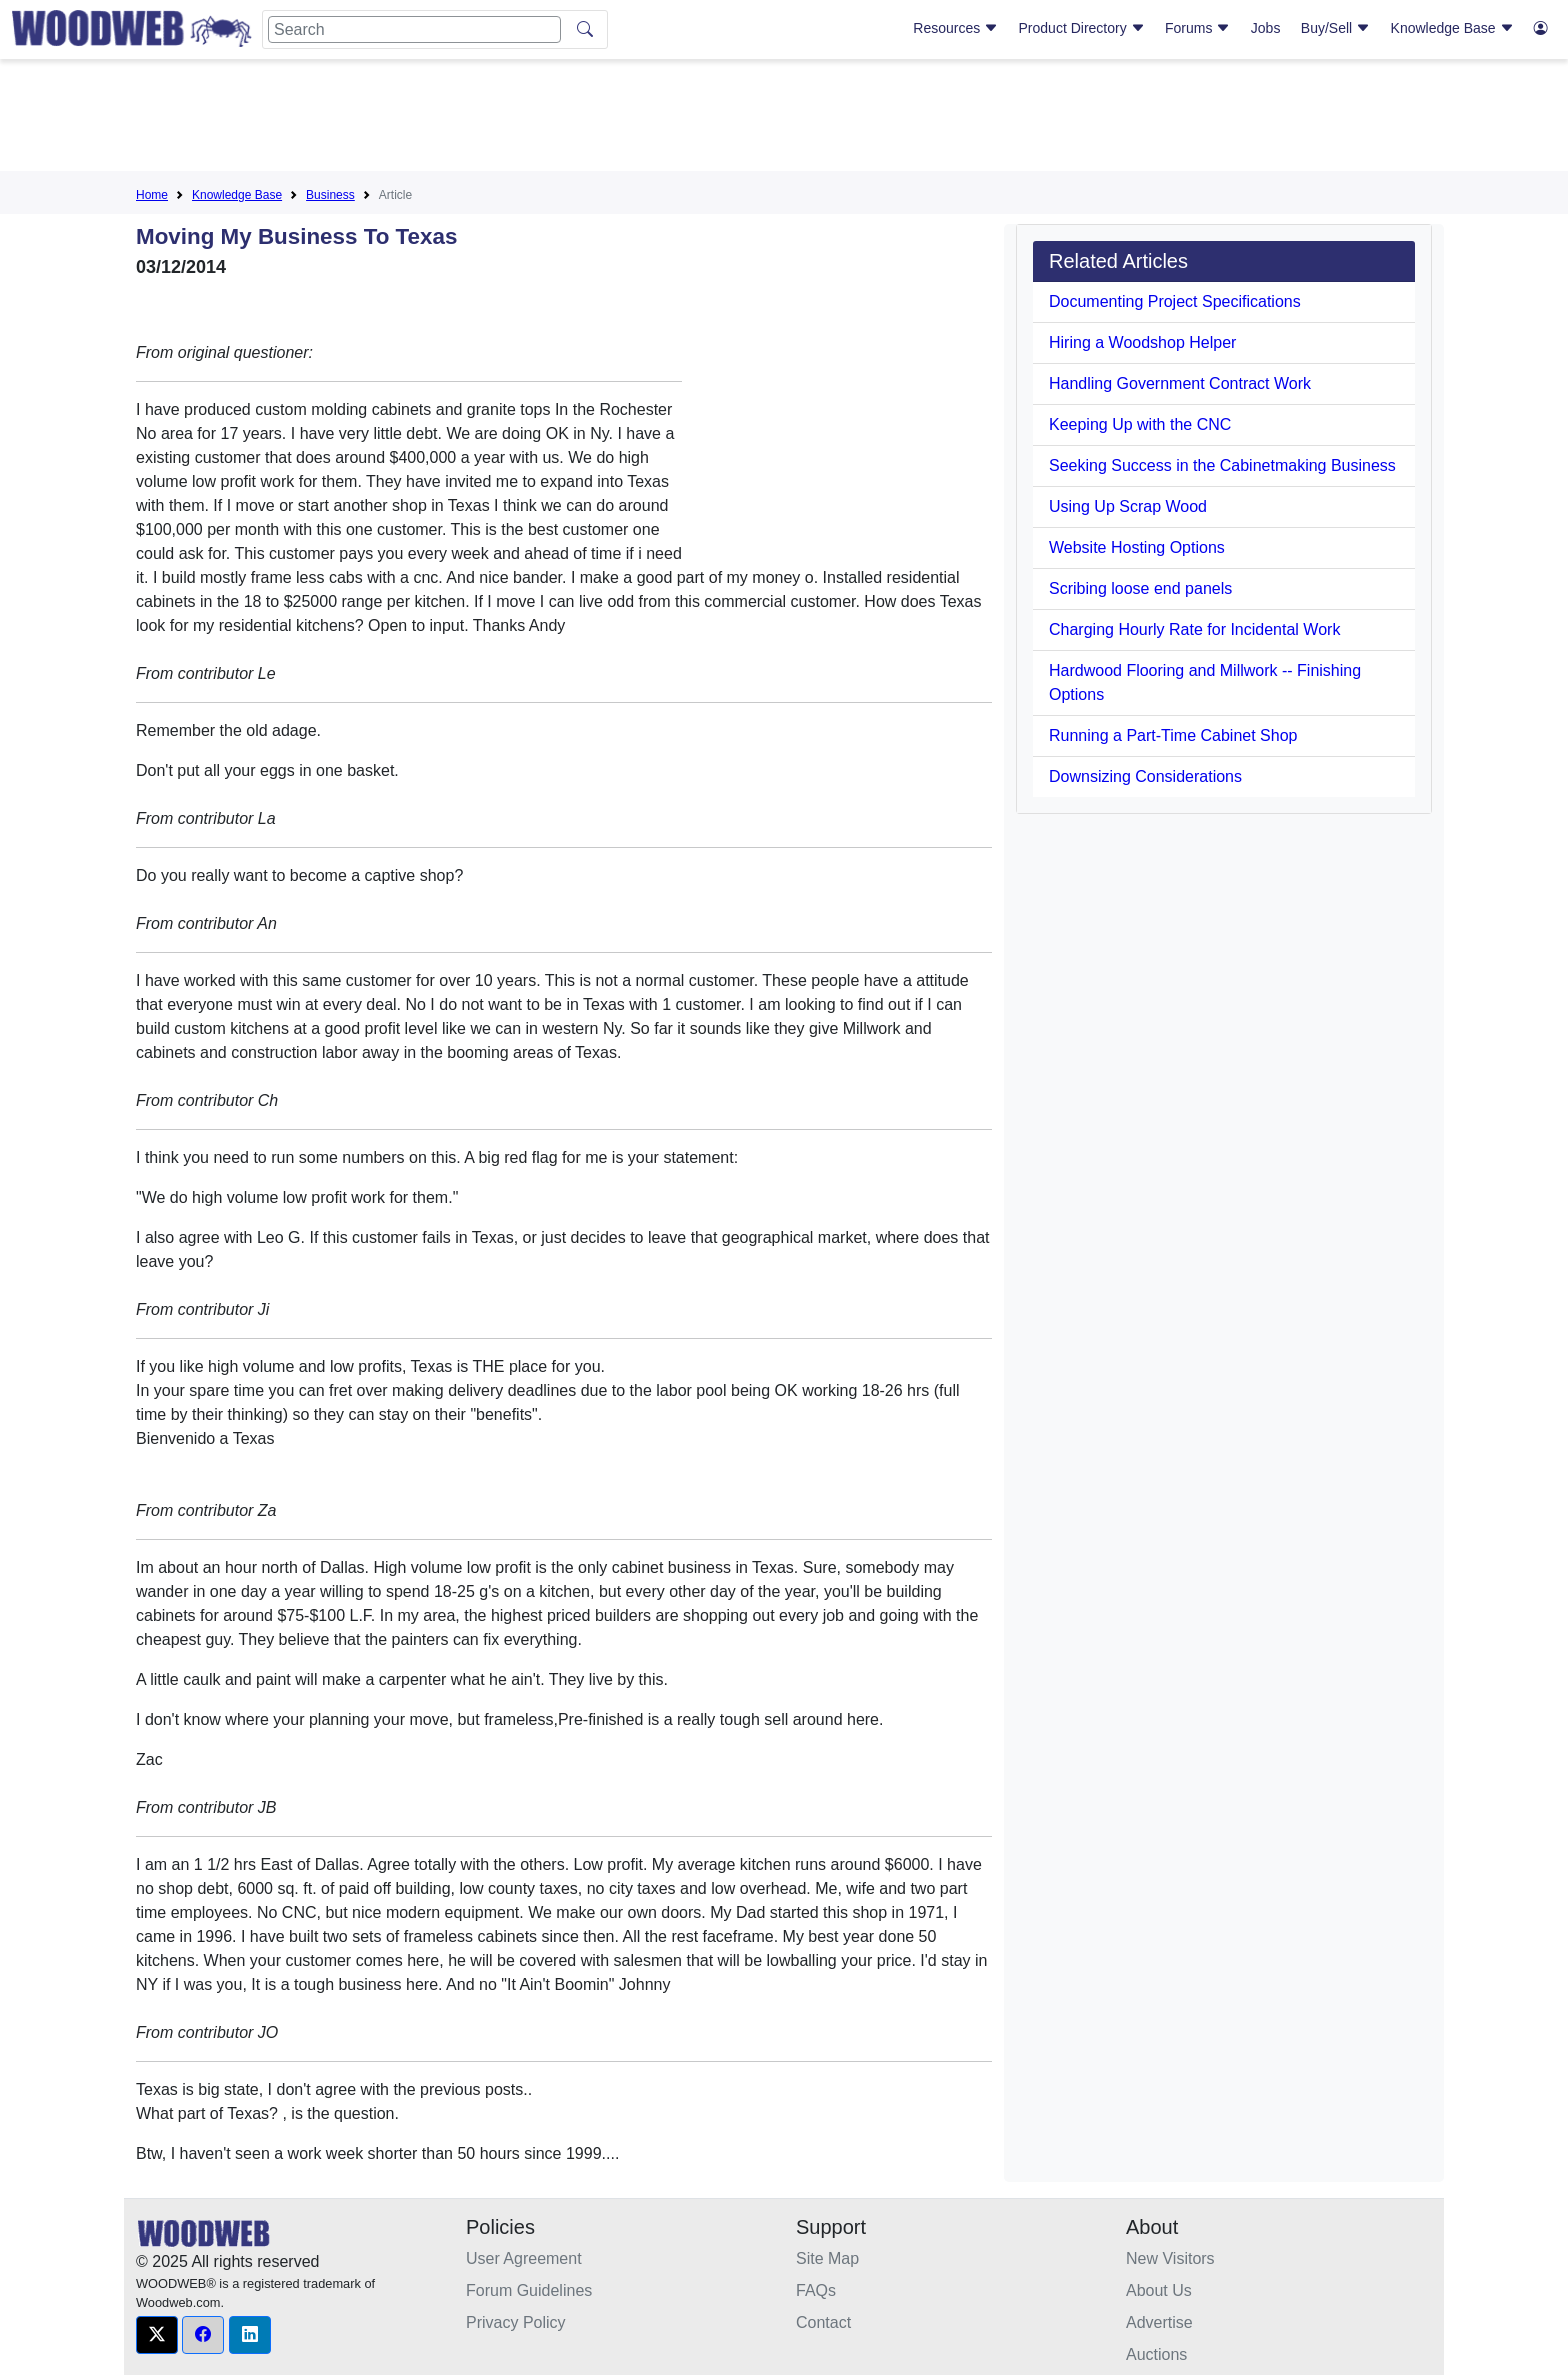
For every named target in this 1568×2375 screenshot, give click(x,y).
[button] (157, 2335)
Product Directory (1082, 28)
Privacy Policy (516, 2322)
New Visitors (1170, 2258)
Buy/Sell (1335, 28)
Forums (1197, 28)
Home (152, 195)
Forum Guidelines (529, 2290)
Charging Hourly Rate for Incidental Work (1194, 629)
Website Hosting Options (1137, 547)
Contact (823, 2322)
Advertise (1159, 2322)
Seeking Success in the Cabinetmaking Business (1222, 465)
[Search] (414, 29)
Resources (955, 28)
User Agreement (524, 2258)
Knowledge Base (1452, 28)
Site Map (827, 2258)
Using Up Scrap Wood (1128, 506)
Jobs (1266, 28)
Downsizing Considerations (1145, 776)
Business (330, 195)
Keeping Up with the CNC (1140, 424)
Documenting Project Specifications (1175, 301)
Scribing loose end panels (1140, 588)
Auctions (1156, 2354)
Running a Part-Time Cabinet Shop (1173, 735)
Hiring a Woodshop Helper (1142, 342)
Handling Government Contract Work (1180, 383)
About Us (1159, 2290)
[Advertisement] (784, 119)
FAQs (816, 2290)
